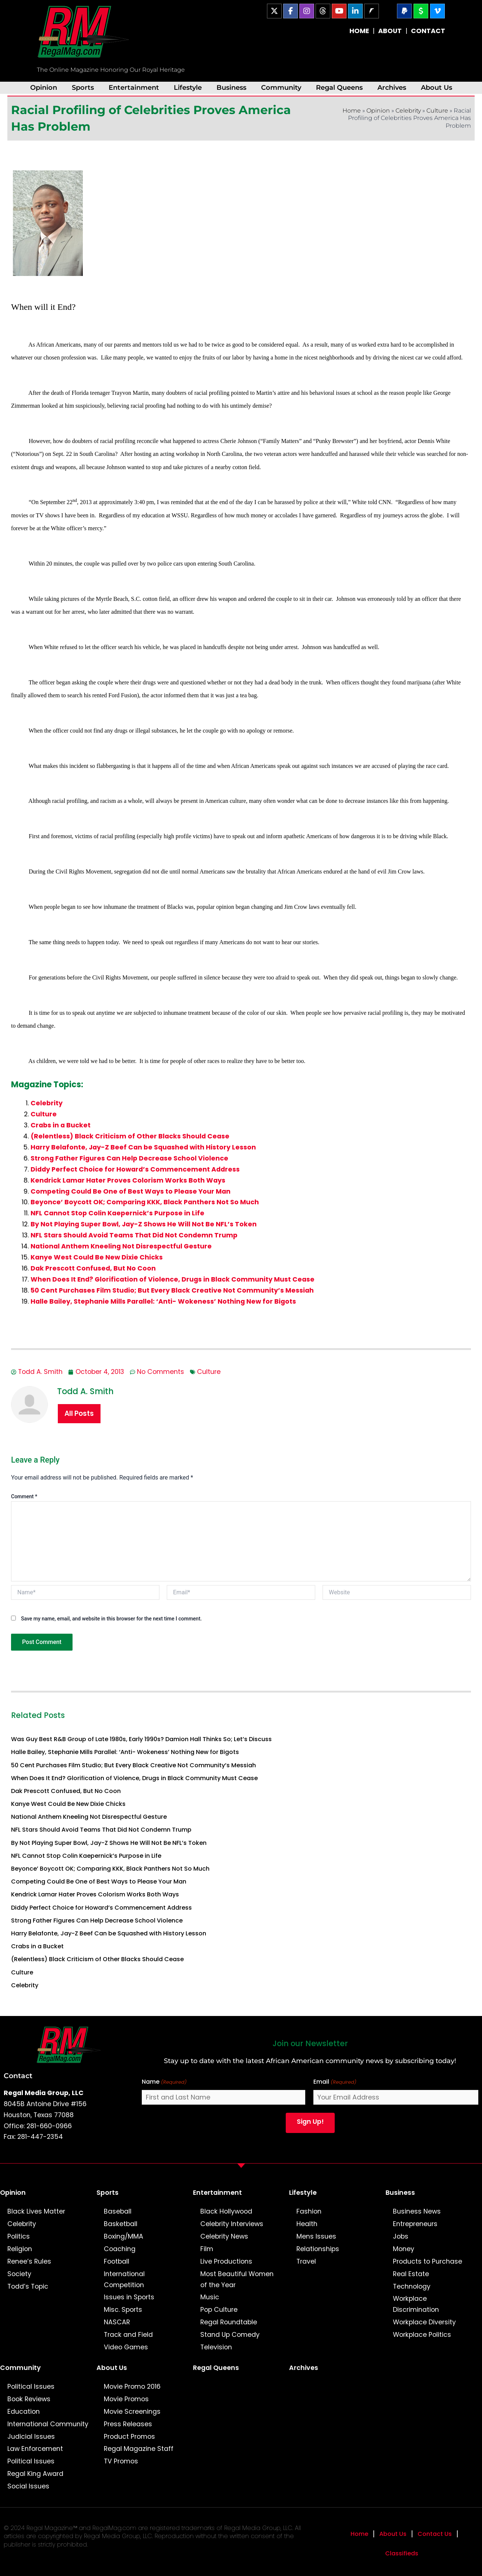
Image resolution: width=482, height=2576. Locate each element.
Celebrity (408, 110)
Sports (83, 87)
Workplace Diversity (424, 2322)
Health (306, 2223)
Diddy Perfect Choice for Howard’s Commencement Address (135, 1169)
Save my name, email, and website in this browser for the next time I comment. (111, 1619)
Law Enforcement (35, 2448)
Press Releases (128, 2424)
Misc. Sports (123, 2309)
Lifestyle (188, 87)
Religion (19, 2248)
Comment (24, 1496)
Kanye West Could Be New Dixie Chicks (97, 1257)
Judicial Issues (31, 2436)
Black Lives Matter (36, 2211)
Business (231, 87)
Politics (18, 2236)
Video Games (126, 2347)
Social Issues (28, 2486)
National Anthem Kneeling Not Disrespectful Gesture (121, 1246)
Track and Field (128, 2334)
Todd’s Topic (27, 2286)
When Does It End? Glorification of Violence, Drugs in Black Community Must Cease (172, 1279)
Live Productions (226, 2261)
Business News (417, 2211)
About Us (436, 87)
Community (281, 87)
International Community (47, 2424)
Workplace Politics (422, 2334)
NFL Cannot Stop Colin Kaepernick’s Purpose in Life (117, 1213)
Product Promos (129, 2436)
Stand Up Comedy (230, 2334)
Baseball (117, 2211)
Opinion (43, 87)
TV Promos (121, 2461)
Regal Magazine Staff (138, 2448)
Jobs (400, 2236)
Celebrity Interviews (231, 2223)
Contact (18, 2075)
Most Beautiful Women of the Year (237, 2279)
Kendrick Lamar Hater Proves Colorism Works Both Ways (128, 1180)
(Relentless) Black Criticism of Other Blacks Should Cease (130, 1136)
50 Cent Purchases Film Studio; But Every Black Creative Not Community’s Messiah (172, 1290)
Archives (391, 87)
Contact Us (435, 2534)
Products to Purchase (427, 2261)
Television (216, 2347)
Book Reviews (28, 2399)
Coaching (120, 2248)
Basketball (120, 2223)
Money (403, 2248)
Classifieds (401, 2553)
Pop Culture (219, 2309)
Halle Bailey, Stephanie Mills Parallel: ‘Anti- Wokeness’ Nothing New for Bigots (163, 1301)
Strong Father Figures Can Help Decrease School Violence (129, 1158)
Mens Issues (316, 2236)
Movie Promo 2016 (132, 2386)
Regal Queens (339, 87)
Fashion (308, 2211)
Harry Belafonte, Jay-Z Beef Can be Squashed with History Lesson (143, 1147)
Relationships (317, 2248)
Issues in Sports (129, 2297)
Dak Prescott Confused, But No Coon (93, 1268)
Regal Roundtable (228, 2322)
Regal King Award (35, 2473)
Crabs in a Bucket (61, 1125)
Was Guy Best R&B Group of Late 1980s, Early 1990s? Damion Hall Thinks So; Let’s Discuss (141, 1739)
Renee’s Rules (29, 2261)
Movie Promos (126, 2399)
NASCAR (117, 2322)
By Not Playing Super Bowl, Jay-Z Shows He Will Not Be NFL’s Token (144, 1224)
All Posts (79, 1413)
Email (334, 2082)
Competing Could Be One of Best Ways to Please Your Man (131, 1191)
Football (116, 2261)
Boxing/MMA (123, 2236)
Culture (437, 110)
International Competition (124, 2279)
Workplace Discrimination (416, 2304)
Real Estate (411, 2273)
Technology (411, 2286)
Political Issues (30, 2386)
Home (351, 110)
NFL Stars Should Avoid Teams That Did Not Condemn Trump (134, 1235)
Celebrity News (224, 2236)
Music (209, 2297)
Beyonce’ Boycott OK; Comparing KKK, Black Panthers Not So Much (145, 1202)
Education (23, 2411)
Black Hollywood (226, 2211)
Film (206, 2248)
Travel (306, 2261)
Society (19, 2273)
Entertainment (134, 87)
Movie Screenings (132, 2411)
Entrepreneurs (415, 2223)
